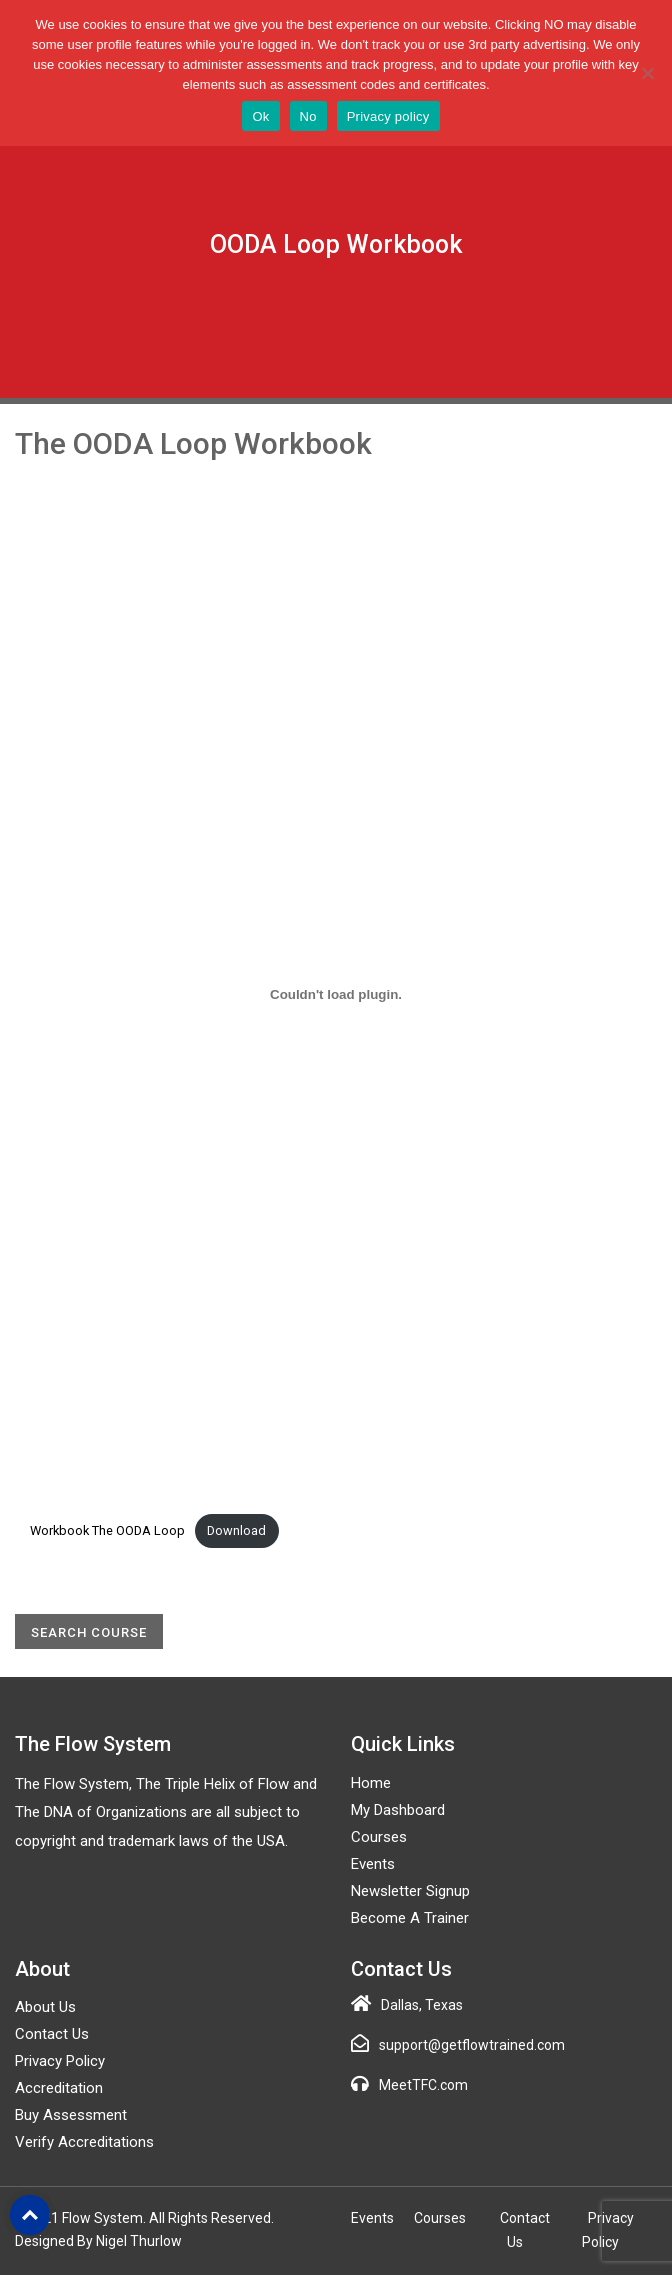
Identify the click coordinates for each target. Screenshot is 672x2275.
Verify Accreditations (84, 2142)
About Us (45, 2007)
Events (373, 1864)
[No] (647, 73)
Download (236, 1530)
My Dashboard (398, 1810)
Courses (379, 1837)
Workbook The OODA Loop (107, 1530)
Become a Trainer (410, 1918)
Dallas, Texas (422, 2005)
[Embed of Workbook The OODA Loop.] (336, 994)
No (308, 116)
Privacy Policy (60, 2061)
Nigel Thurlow (139, 2241)
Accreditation (59, 2088)
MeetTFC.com (423, 2085)
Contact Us (52, 2034)
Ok (260, 116)
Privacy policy (388, 116)
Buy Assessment (71, 2115)
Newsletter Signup (410, 1891)
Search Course (89, 1632)
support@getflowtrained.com (472, 2045)
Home (371, 1783)
